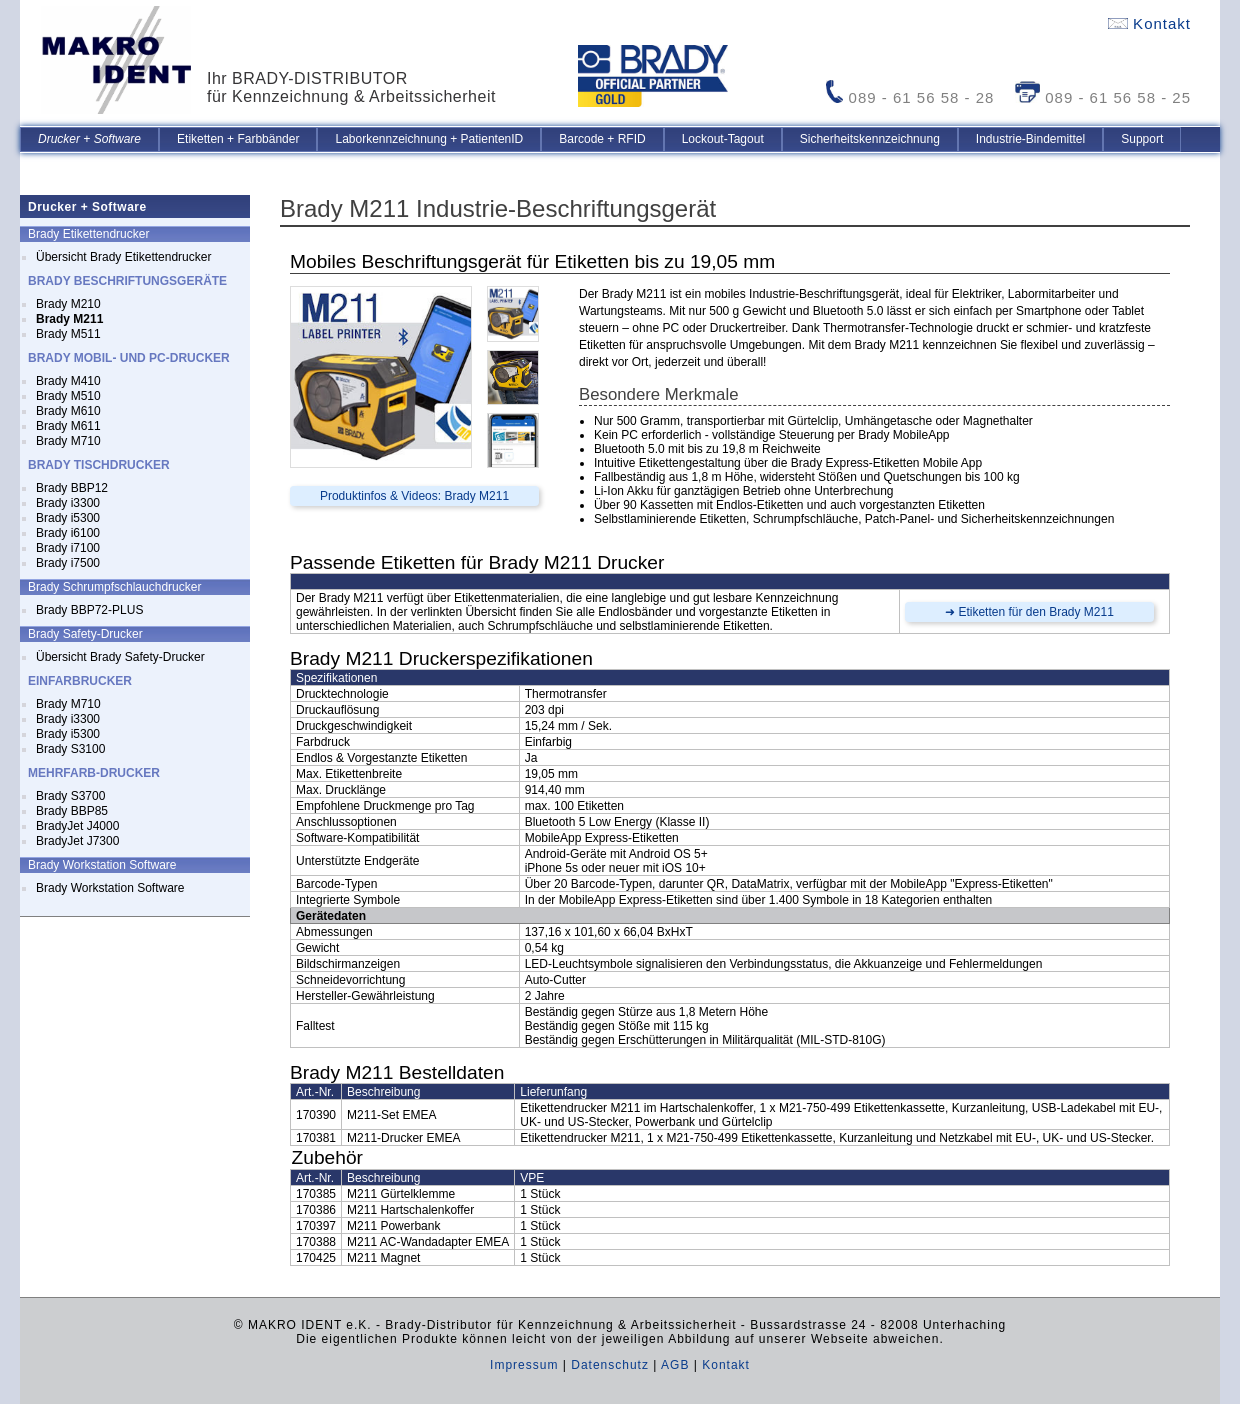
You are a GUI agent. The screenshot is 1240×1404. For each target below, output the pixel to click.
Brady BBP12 (72, 488)
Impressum (524, 1365)
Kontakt (1149, 23)
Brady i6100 (68, 533)
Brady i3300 (68, 503)
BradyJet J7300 (77, 841)
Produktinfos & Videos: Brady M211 (414, 496)
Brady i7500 (68, 563)
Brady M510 (68, 396)
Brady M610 (68, 411)
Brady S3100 (70, 749)
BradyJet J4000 (77, 826)
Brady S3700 (70, 796)
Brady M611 (68, 426)
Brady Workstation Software (110, 888)
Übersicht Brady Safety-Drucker (120, 657)
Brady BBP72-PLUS (89, 610)
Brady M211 (69, 319)
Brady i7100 (68, 548)
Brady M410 (68, 381)
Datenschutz (610, 1365)
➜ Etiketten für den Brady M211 (1029, 612)
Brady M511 (68, 334)
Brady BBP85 (72, 811)
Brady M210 (68, 304)
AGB (675, 1365)
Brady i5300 (68, 518)
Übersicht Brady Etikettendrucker (123, 257)
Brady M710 (68, 441)
